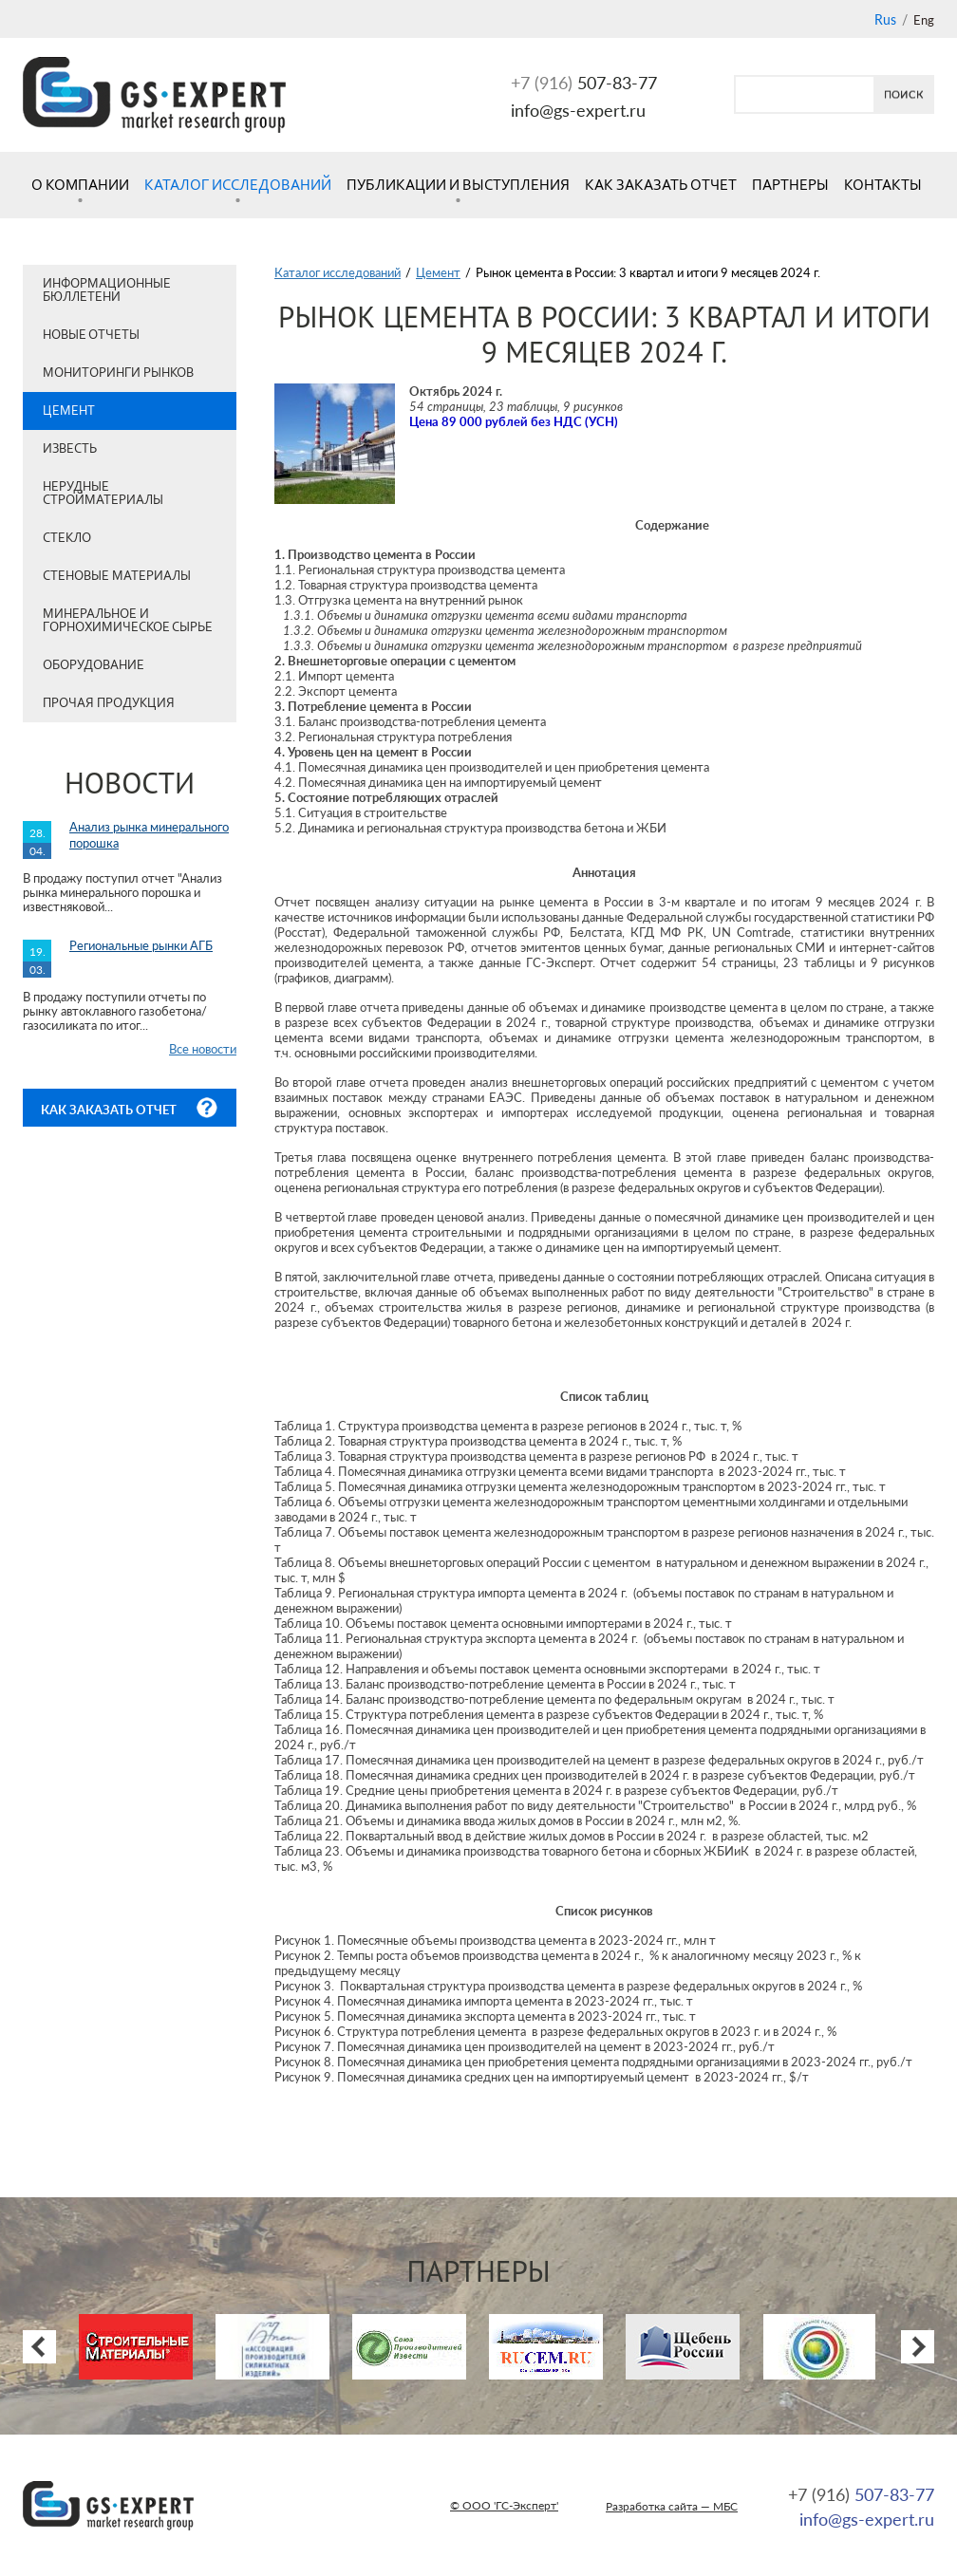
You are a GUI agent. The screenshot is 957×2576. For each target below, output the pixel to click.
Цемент (69, 410)
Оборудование (93, 665)
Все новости (202, 1048)
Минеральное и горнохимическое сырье (128, 620)
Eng (923, 20)
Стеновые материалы (117, 576)
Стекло (67, 538)
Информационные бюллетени (107, 290)
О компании (80, 185)
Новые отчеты (91, 335)
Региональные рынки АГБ (141, 945)
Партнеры (790, 185)
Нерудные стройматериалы (103, 493)
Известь (70, 448)
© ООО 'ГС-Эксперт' (504, 2505)
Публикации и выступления (458, 185)
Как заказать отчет (661, 185)
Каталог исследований (237, 185)
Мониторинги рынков (118, 372)
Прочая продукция (109, 703)
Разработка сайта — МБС (672, 2506)
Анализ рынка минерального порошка (149, 834)
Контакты (883, 185)
